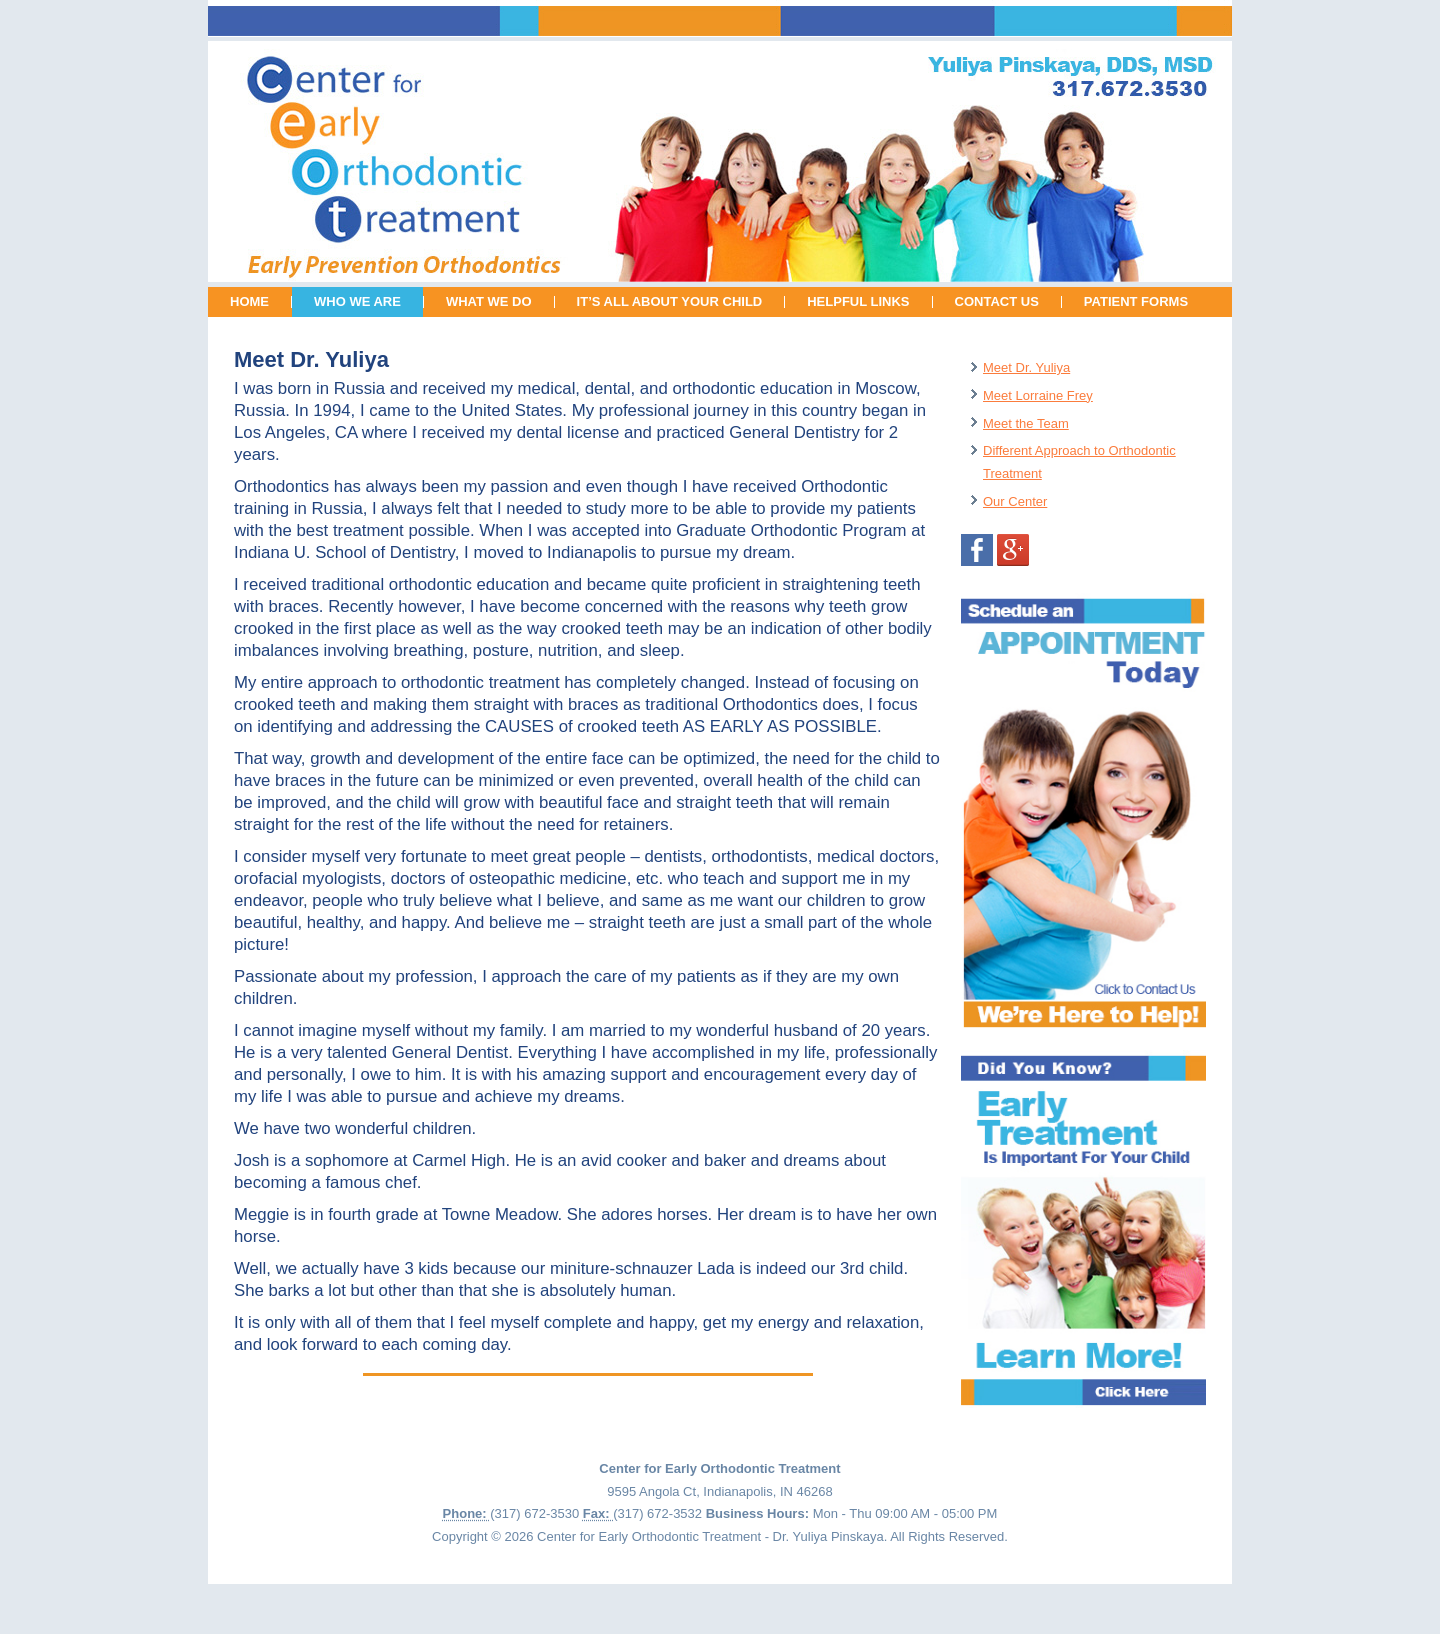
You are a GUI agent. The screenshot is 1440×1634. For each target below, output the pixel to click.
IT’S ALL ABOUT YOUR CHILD (670, 301)
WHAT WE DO (489, 301)
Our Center (1015, 501)
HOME (249, 301)
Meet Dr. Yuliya (1026, 367)
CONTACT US (997, 301)
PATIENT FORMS (1136, 301)
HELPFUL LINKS (858, 301)
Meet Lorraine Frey (1038, 395)
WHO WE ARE (357, 301)
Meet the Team (1026, 423)
